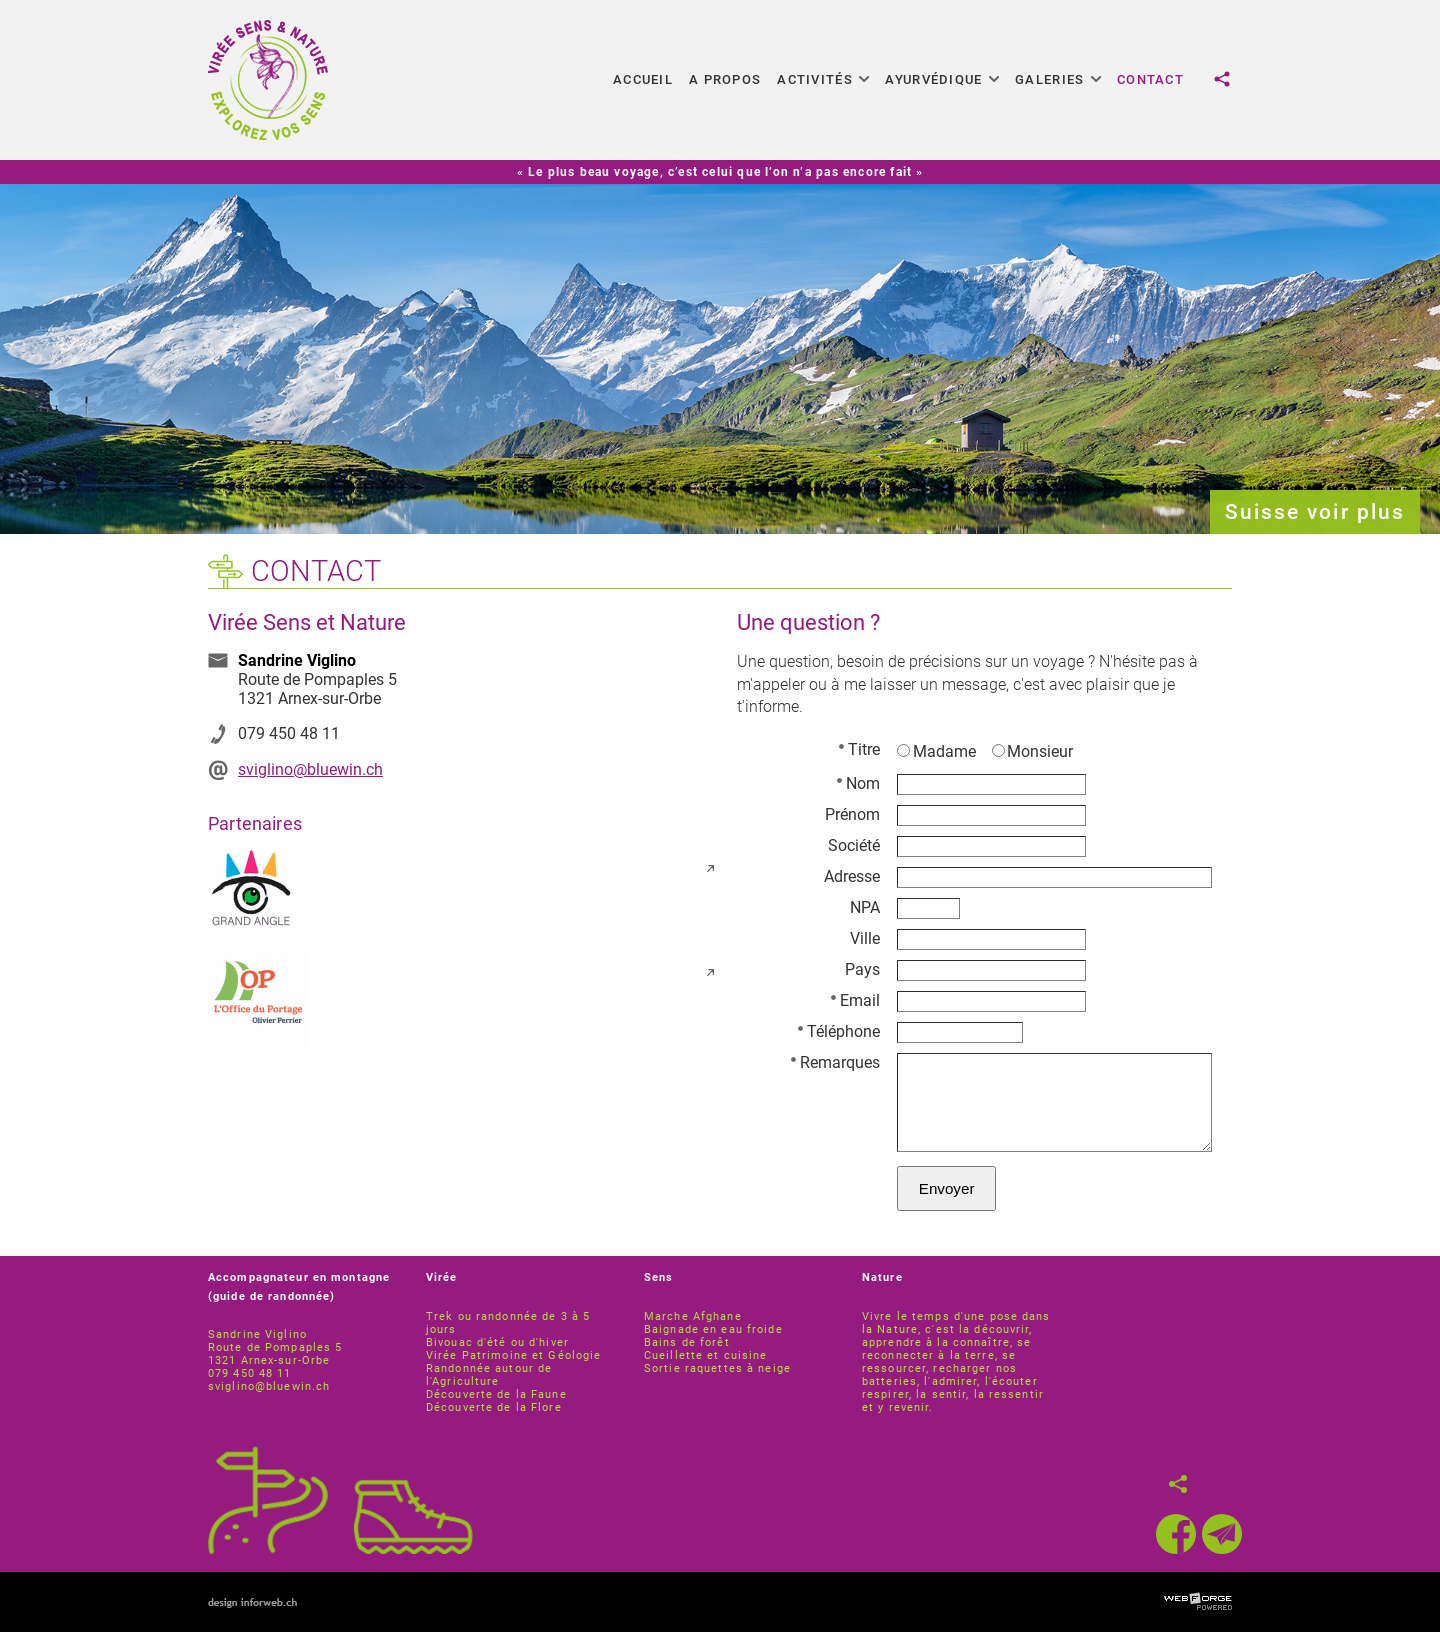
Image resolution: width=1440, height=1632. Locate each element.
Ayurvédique (942, 79)
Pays (862, 969)
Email (855, 1000)
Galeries (1058, 79)
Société (854, 845)
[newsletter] (1222, 1534)
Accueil (643, 79)
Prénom (852, 814)
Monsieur (1033, 751)
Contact (1150, 79)
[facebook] (1176, 1534)
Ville (865, 938)
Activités (823, 79)
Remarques (835, 1062)
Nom (858, 783)
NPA (865, 907)
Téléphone (839, 1031)
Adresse (852, 876)
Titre (859, 749)
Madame (936, 751)
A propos (725, 79)
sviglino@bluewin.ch (310, 769)
